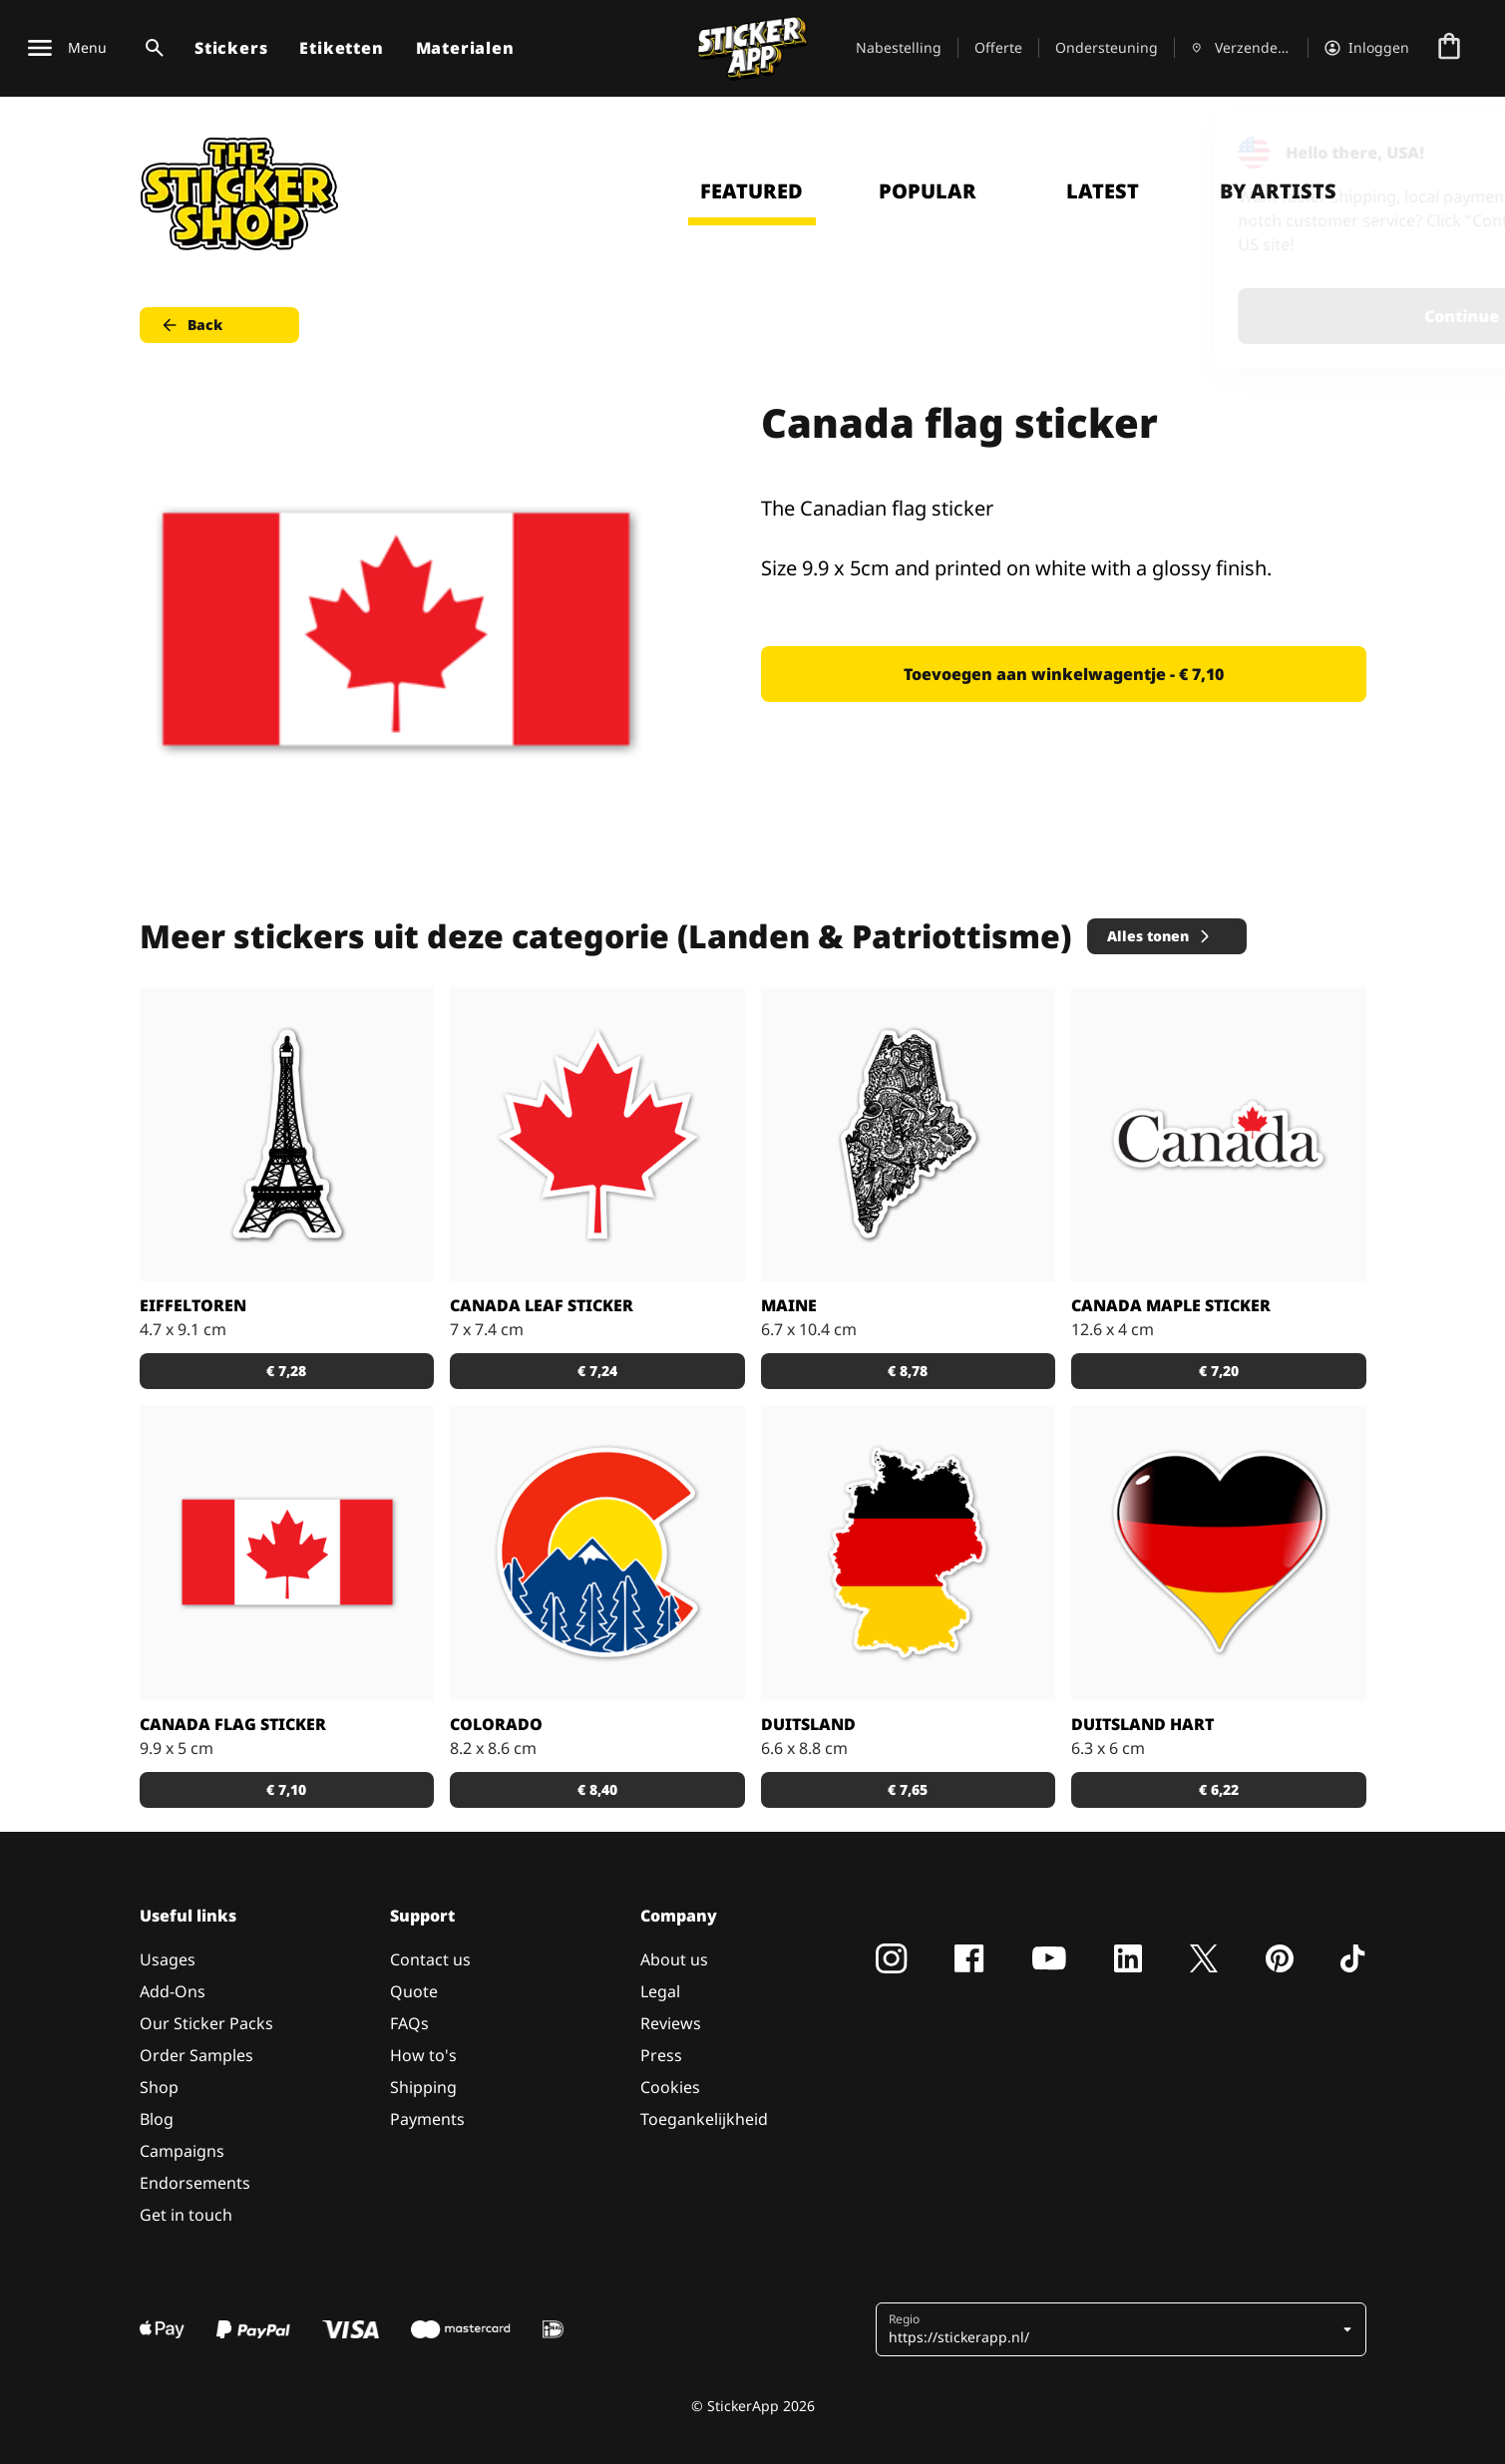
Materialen (465, 48)
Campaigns (182, 2151)
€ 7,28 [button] (286, 1370)
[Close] (1444, 153)
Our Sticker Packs (206, 2023)
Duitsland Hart (1142, 1724)
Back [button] (191, 325)
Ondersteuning (1106, 47)
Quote (414, 1991)
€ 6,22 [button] (1219, 1789)
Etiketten (341, 48)
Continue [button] (1237, 316)
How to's (423, 2055)
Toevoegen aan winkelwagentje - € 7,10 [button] (1064, 674)
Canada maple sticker (1171, 1305)
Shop (159, 2087)
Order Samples (196, 2055)
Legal (660, 1991)
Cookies (670, 2087)
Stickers (230, 48)
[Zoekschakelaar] (151, 48)
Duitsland (808, 1724)
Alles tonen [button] (1160, 935)
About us (674, 1959)
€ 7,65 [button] (908, 1789)
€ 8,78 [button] (908, 1370)
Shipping (423, 2087)
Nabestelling (898, 47)
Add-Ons (172, 1991)
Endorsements (195, 2183)
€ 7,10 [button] (286, 1789)
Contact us (430, 1959)
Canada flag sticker (233, 1724)
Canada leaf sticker (541, 1305)
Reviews (670, 2023)
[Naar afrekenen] (1449, 48)
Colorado (496, 1724)
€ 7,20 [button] (1219, 1370)
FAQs (409, 2023)
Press (661, 2055)
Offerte (998, 47)
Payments (427, 2119)
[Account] (1366, 48)
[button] (1123, 2329)
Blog (157, 2119)
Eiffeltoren (193, 1305)
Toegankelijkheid (704, 2119)
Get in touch (186, 2215)
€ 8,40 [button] (597, 1789)
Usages (167, 1959)
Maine (789, 1305)
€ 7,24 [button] (597, 1370)
